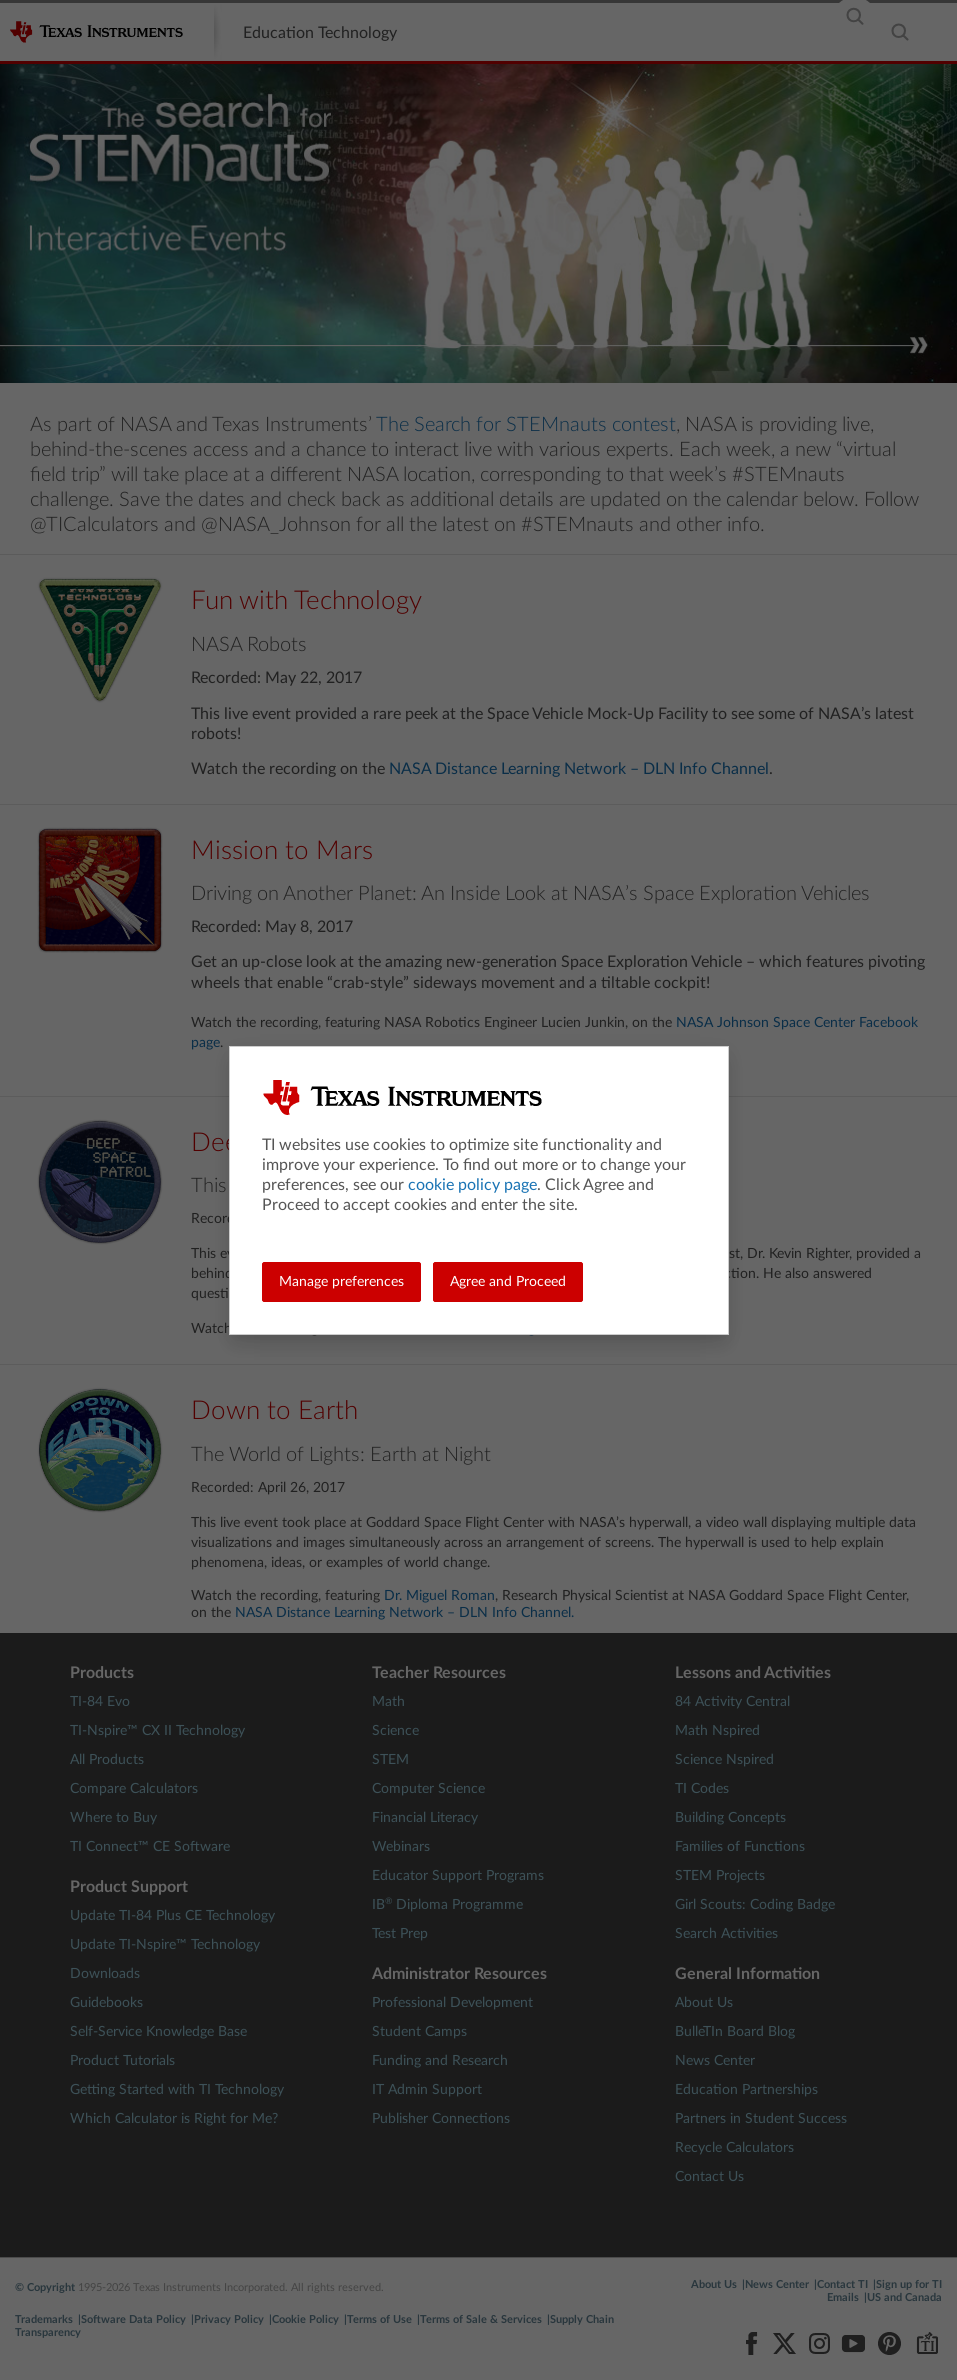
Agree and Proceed (508, 1282)
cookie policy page (472, 1185)
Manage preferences (341, 1282)
